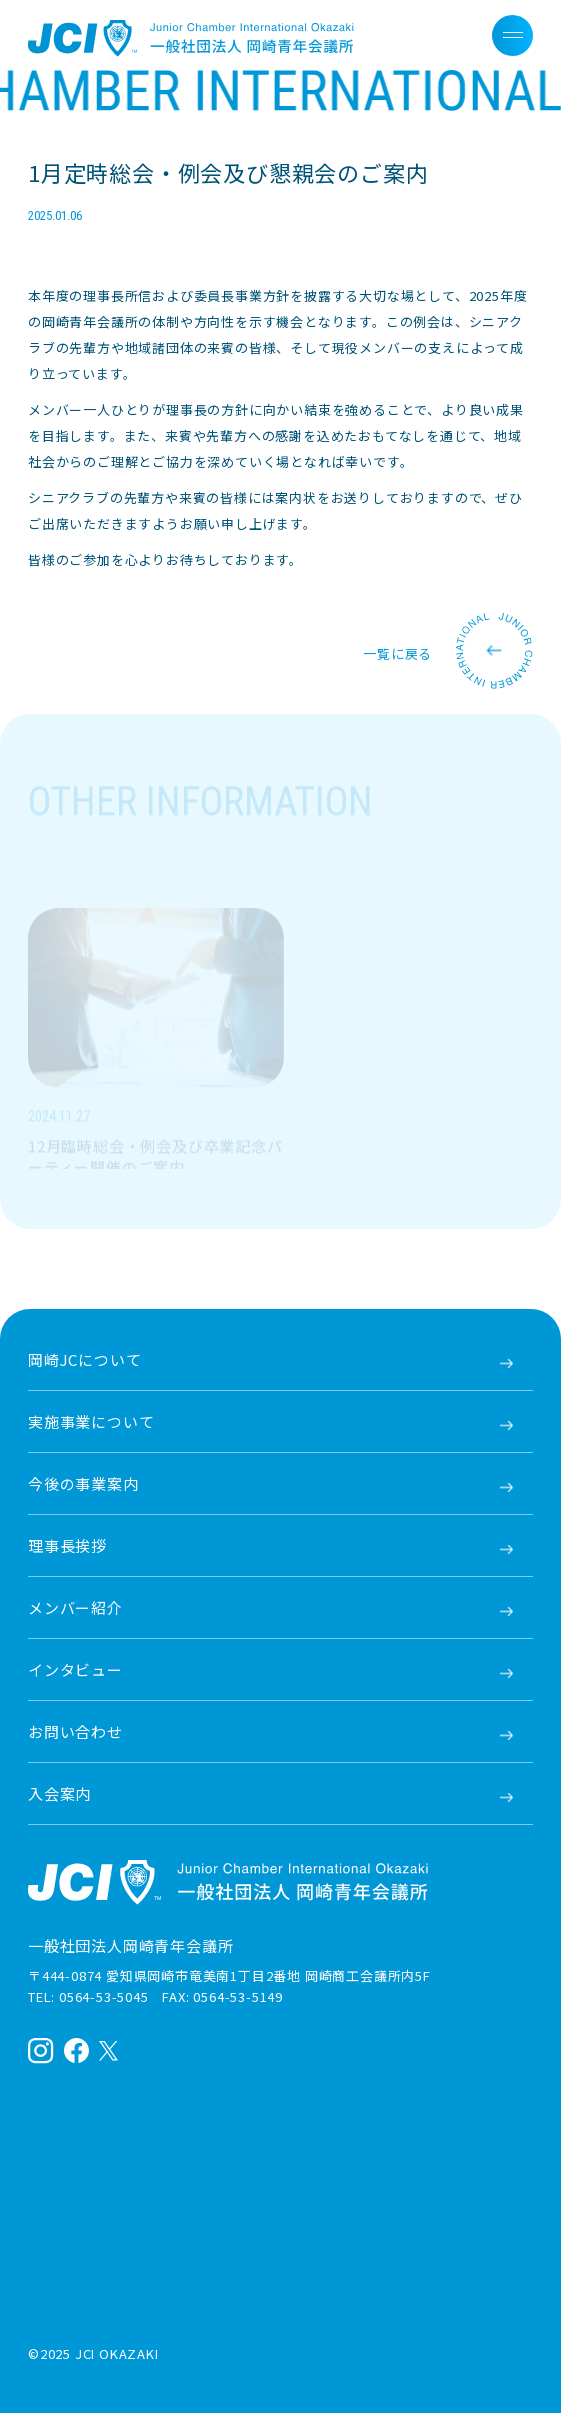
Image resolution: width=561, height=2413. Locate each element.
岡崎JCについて (84, 1359)
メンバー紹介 (75, 1607)
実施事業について (91, 1421)
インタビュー (75, 1669)
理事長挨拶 (67, 1545)
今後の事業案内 (83, 1483)
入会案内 (59, 1793)
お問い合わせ (75, 1731)
